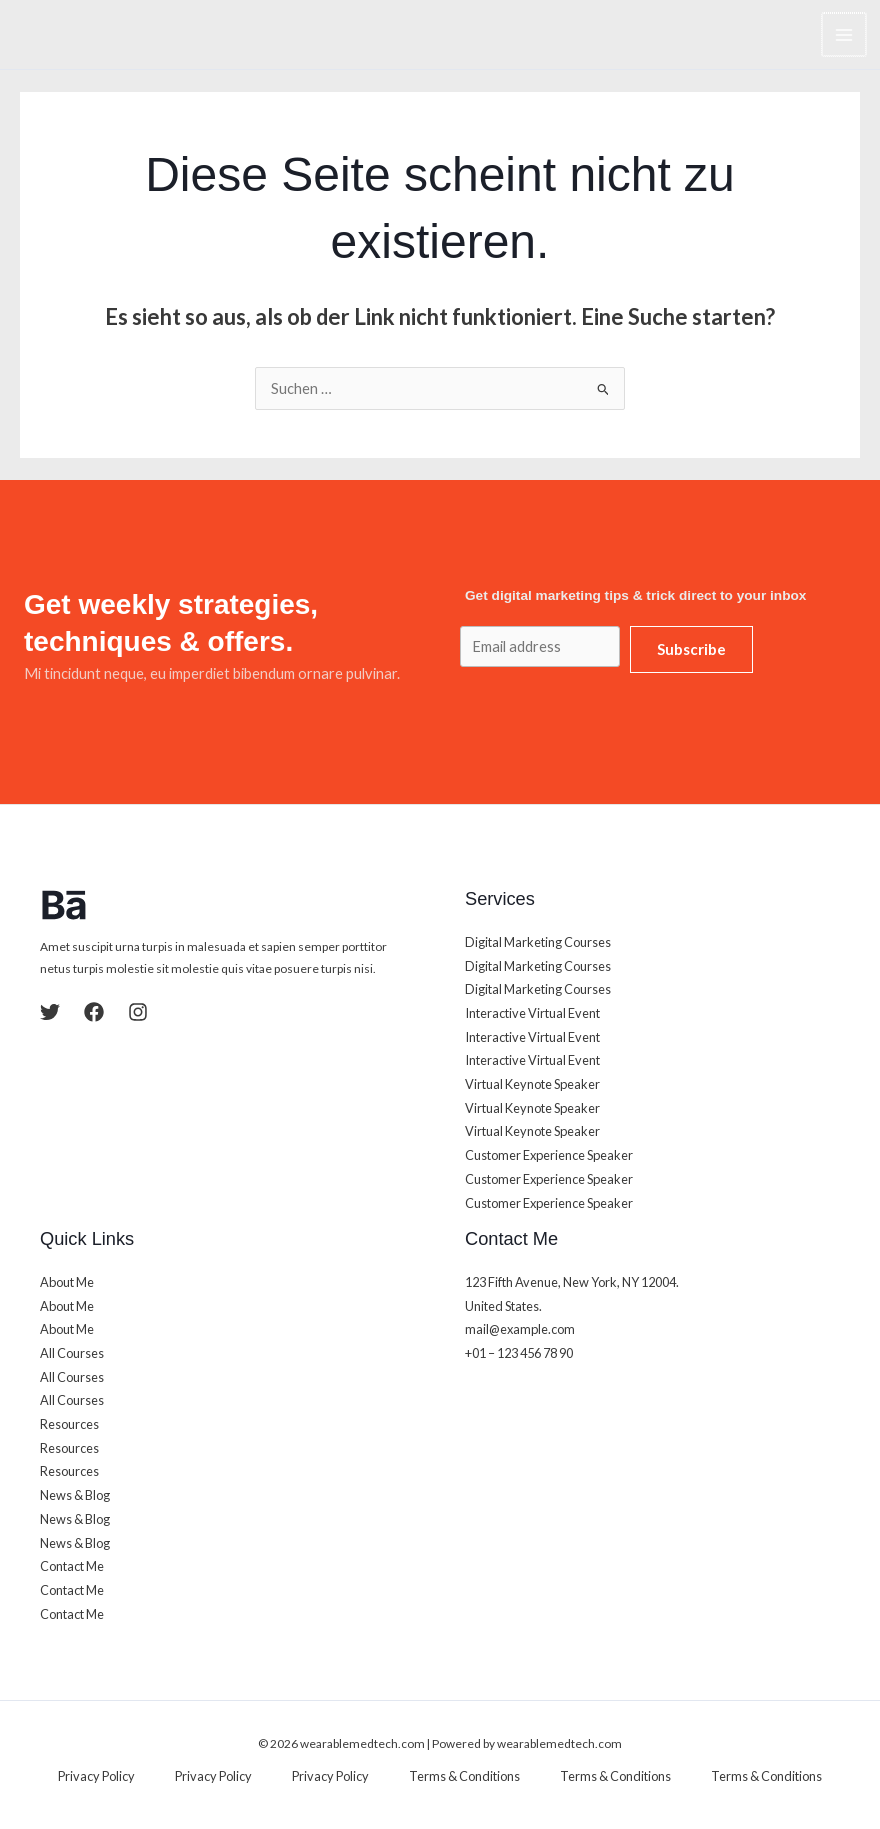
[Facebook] (94, 1012)
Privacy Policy (96, 1776)
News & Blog (75, 1495)
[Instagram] (138, 1012)
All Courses (72, 1353)
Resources (69, 1424)
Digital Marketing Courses (538, 942)
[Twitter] (50, 1012)
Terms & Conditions (464, 1776)
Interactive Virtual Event (532, 1013)
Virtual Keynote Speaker (532, 1084)
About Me (67, 1282)
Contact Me (72, 1566)
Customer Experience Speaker (549, 1155)
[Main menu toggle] (845, 35)
